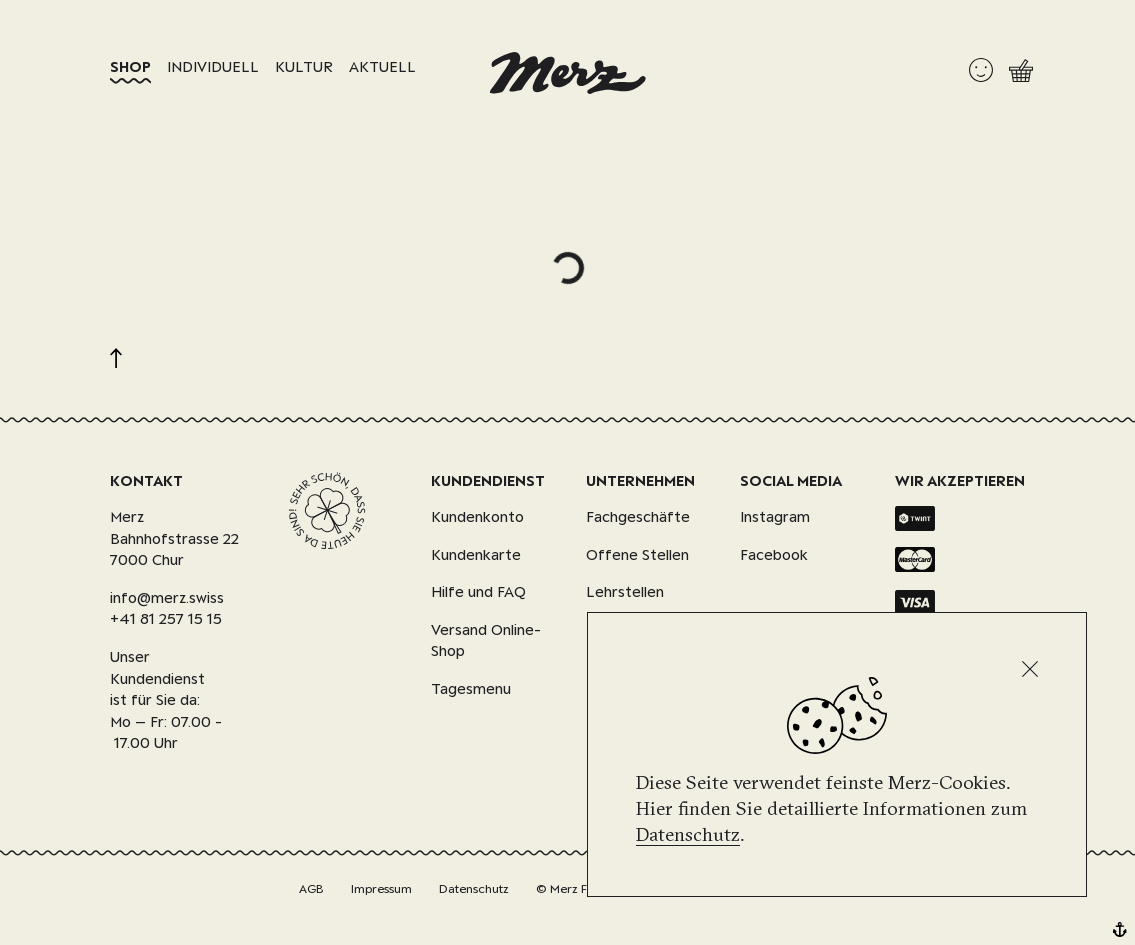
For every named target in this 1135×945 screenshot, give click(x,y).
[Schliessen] (1030, 669)
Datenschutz (688, 834)
